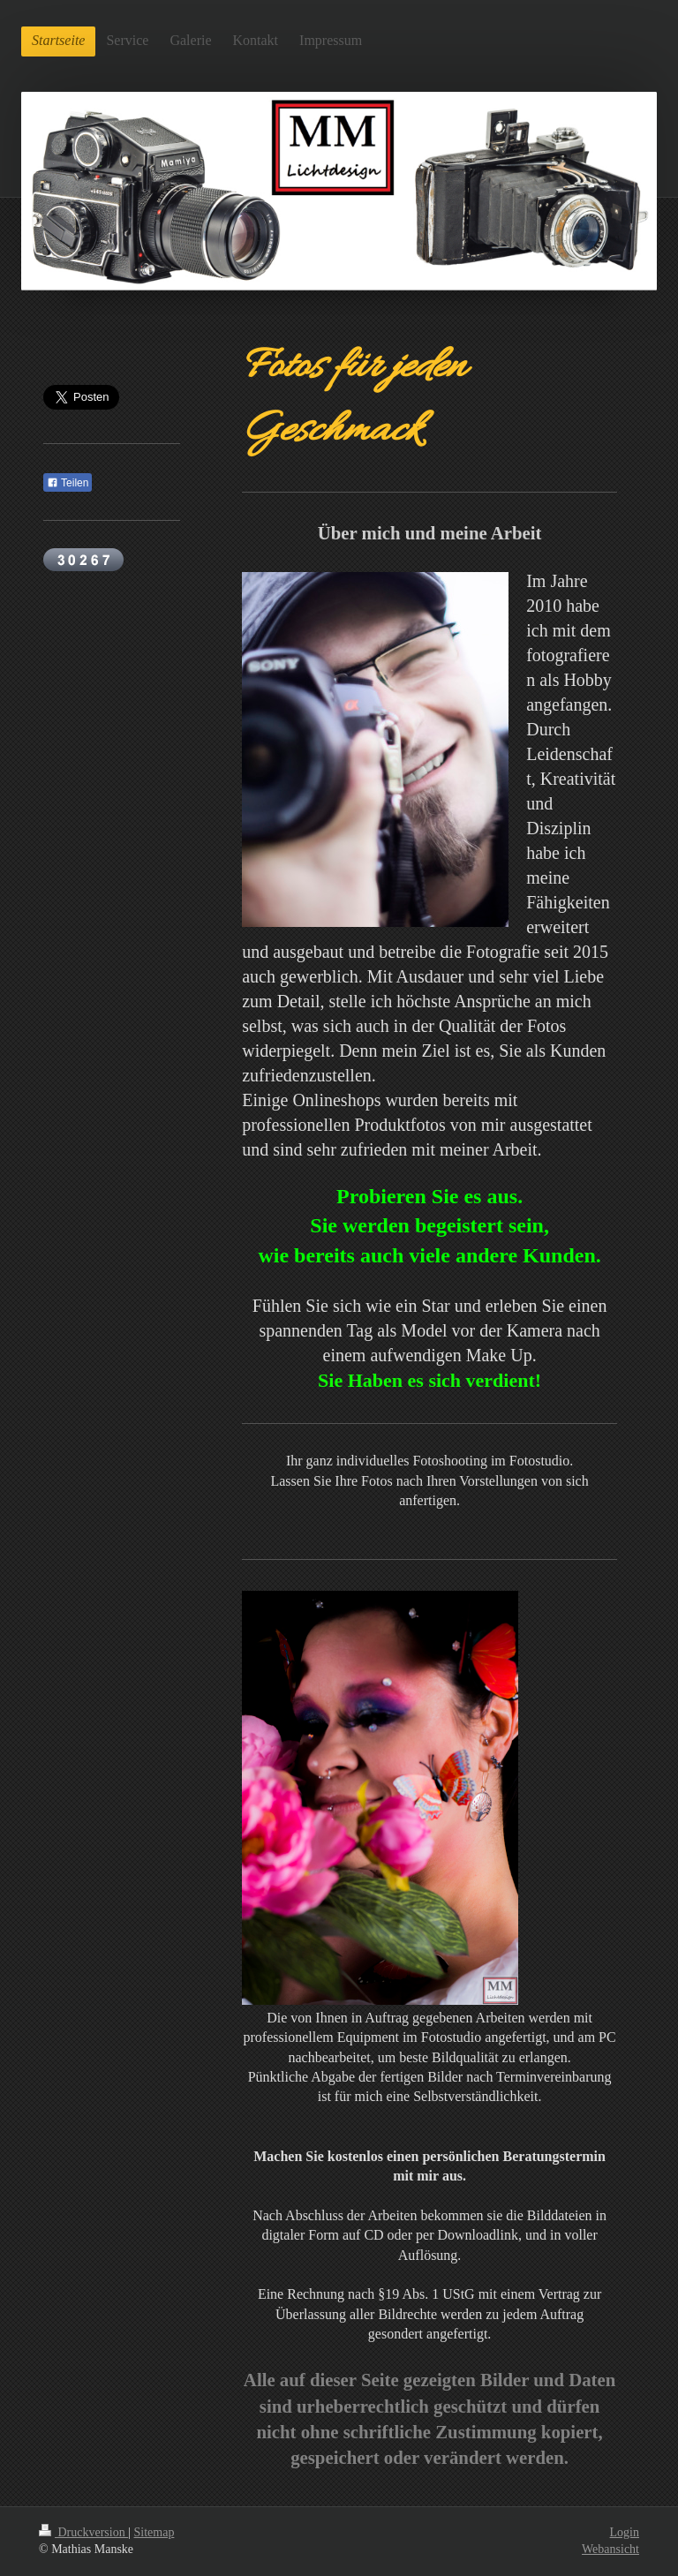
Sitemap (154, 2532)
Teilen (67, 483)
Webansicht (610, 2549)
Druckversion (83, 2532)
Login (624, 2532)
